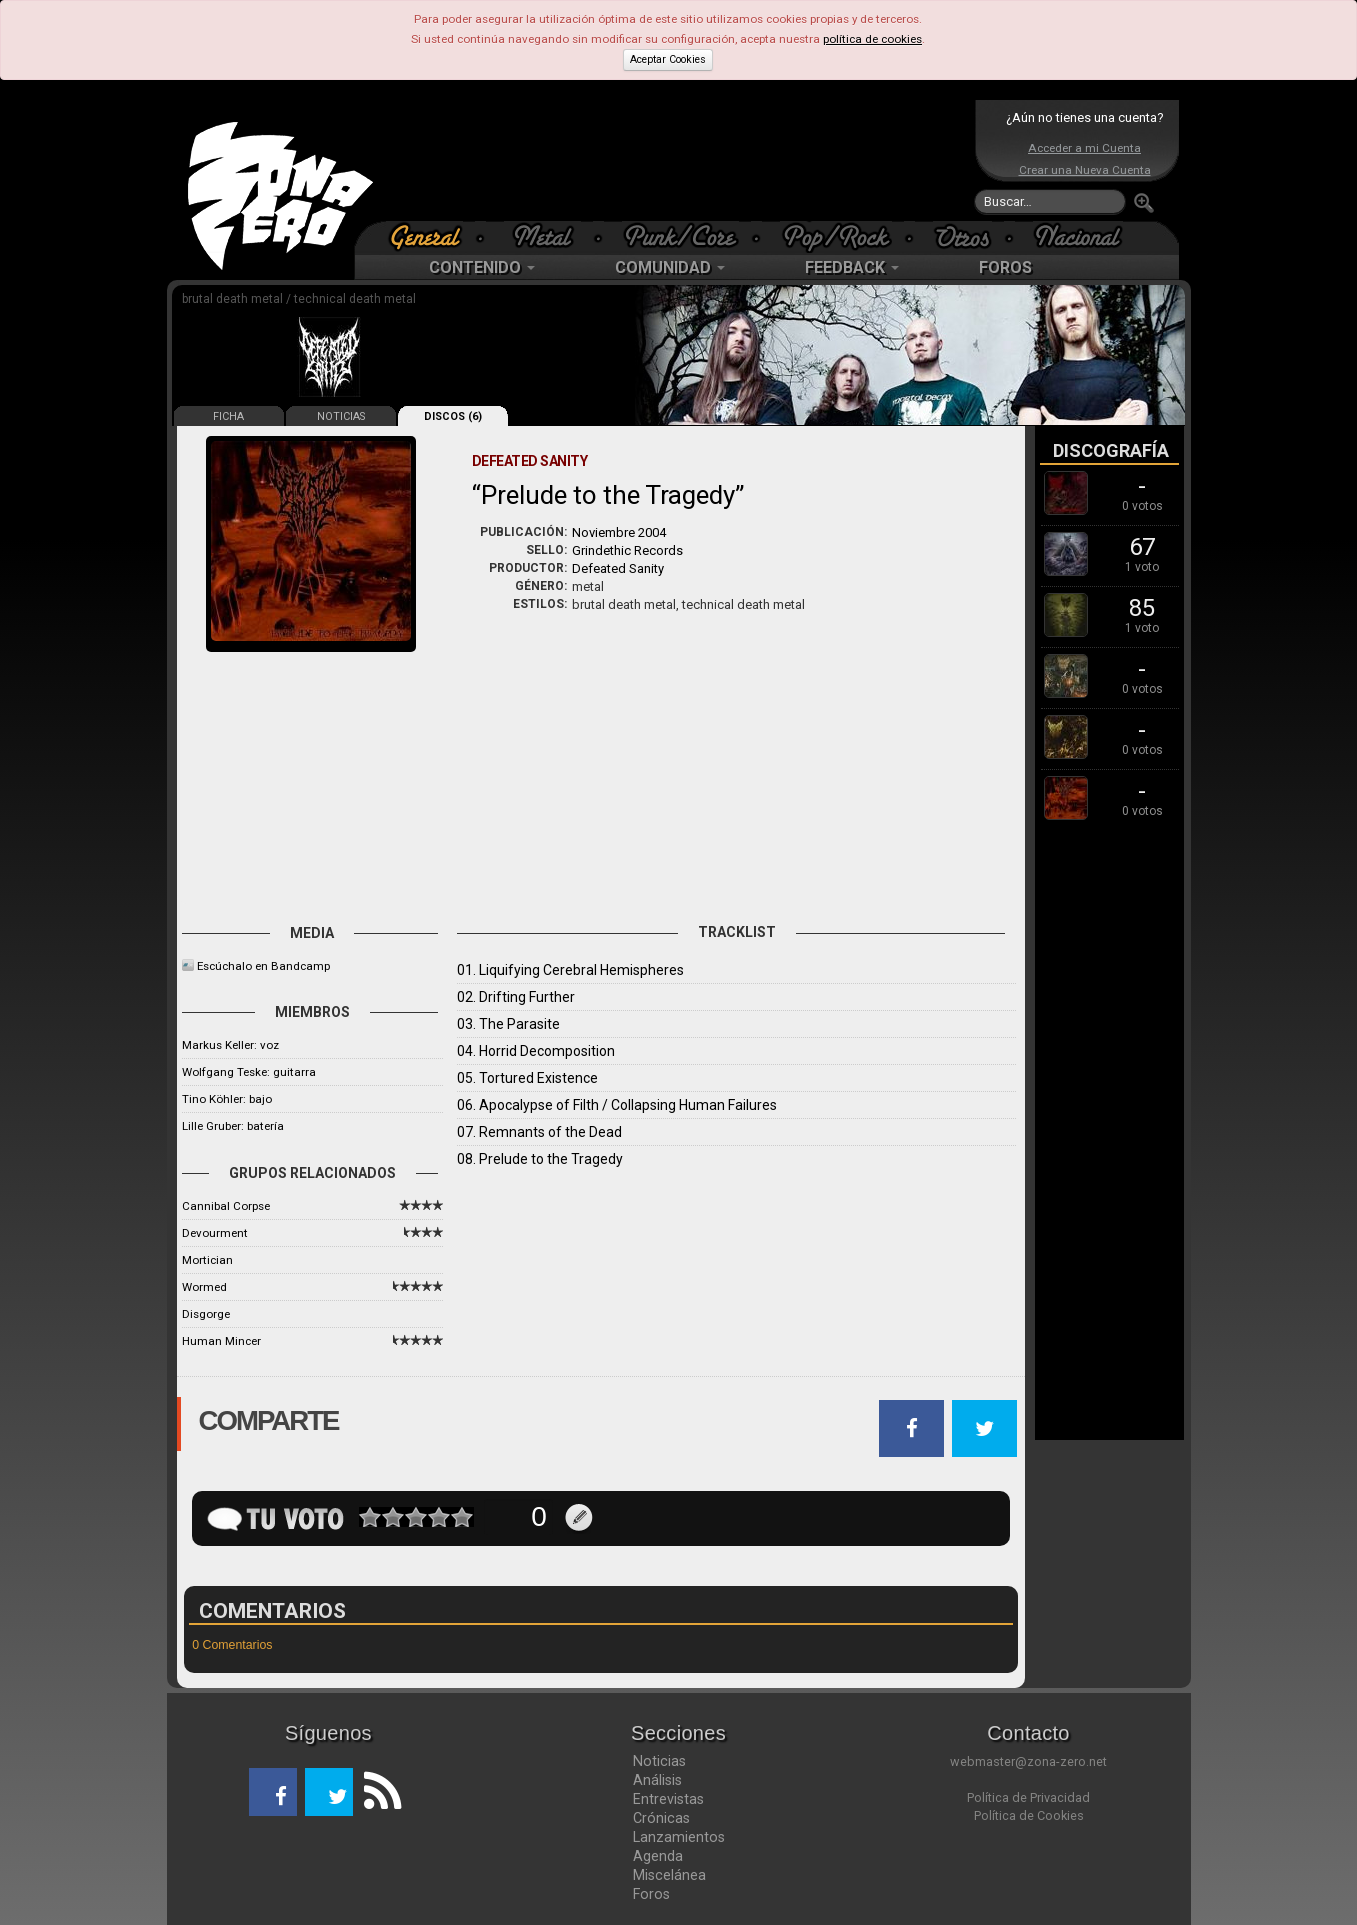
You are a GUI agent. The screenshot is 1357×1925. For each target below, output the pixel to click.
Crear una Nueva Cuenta (1085, 170)
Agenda (658, 1856)
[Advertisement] (674, 160)
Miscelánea (669, 1875)
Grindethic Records (627, 550)
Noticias (659, 1761)
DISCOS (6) (453, 416)
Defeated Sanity (618, 568)
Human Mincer (221, 1341)
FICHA (228, 416)
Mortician (207, 1260)
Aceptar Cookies (668, 59)
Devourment (215, 1233)
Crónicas (661, 1818)
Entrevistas (668, 1799)
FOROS (1005, 267)
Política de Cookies (1029, 1815)
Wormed (204, 1287)
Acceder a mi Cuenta (1084, 148)
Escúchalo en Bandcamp (263, 966)
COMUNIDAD (670, 267)
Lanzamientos (679, 1837)
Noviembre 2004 (619, 532)
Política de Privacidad (1028, 1797)
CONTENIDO (482, 267)
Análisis (657, 1780)
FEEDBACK (852, 267)
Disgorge (206, 1314)
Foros (651, 1894)
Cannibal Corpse (226, 1206)
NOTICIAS (341, 416)
